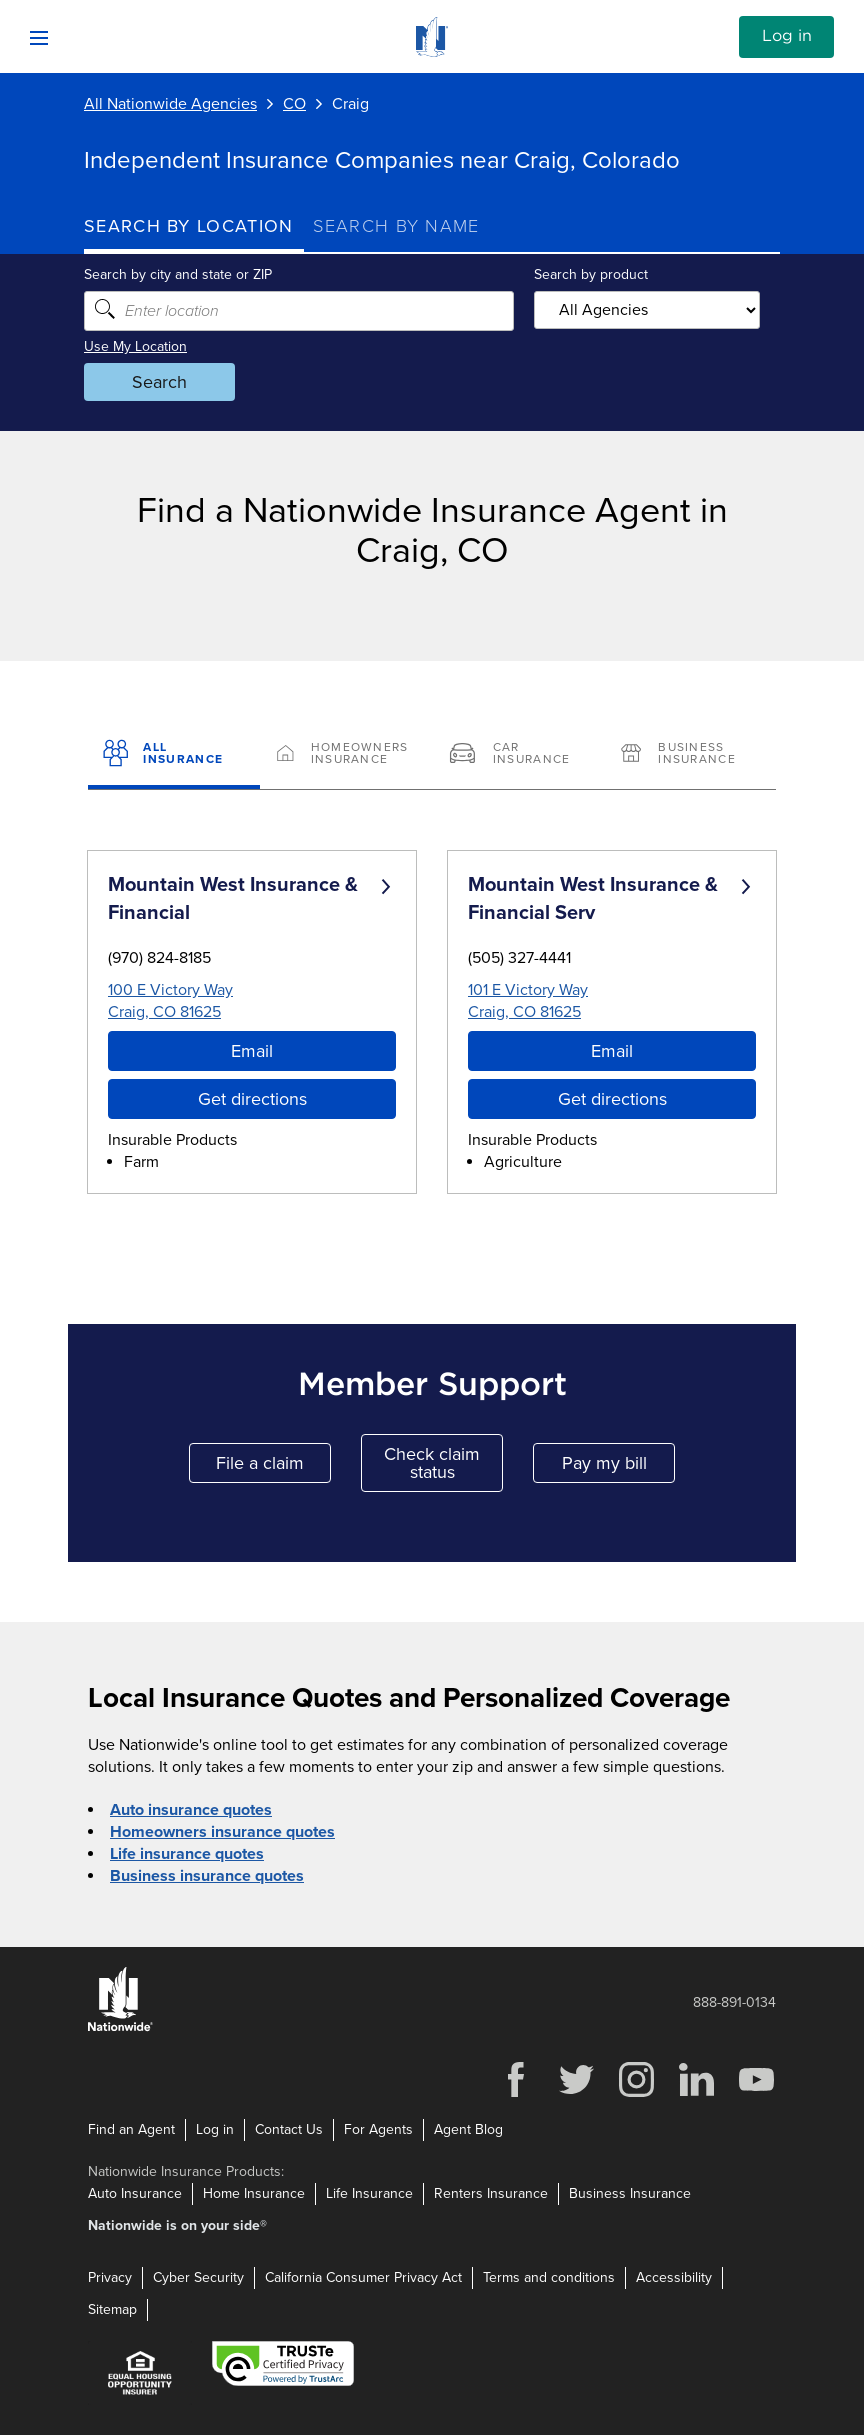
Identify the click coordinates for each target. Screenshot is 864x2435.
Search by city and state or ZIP (178, 274)
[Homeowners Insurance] (346, 755)
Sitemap (112, 2309)
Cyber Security (198, 2277)
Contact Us (289, 2129)
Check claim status (443, 1463)
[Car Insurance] (518, 755)
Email (252, 1051)
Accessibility (674, 2277)
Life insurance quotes (187, 1854)
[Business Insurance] (690, 755)
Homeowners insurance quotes (222, 1832)
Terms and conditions (549, 2277)
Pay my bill (619, 1467)
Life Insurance (369, 2193)
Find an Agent (131, 2129)
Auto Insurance (135, 2193)
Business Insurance (630, 2193)
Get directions (252, 1099)
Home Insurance (254, 2193)
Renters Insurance (491, 2193)
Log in (787, 36)
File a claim (273, 1467)
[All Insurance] (174, 755)
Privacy (110, 2277)
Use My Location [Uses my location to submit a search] (135, 346)
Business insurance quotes (207, 1876)
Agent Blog (468, 2129)
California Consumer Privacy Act (363, 2277)
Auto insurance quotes (191, 1810)
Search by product (591, 274)
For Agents (378, 2129)
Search (159, 382)
